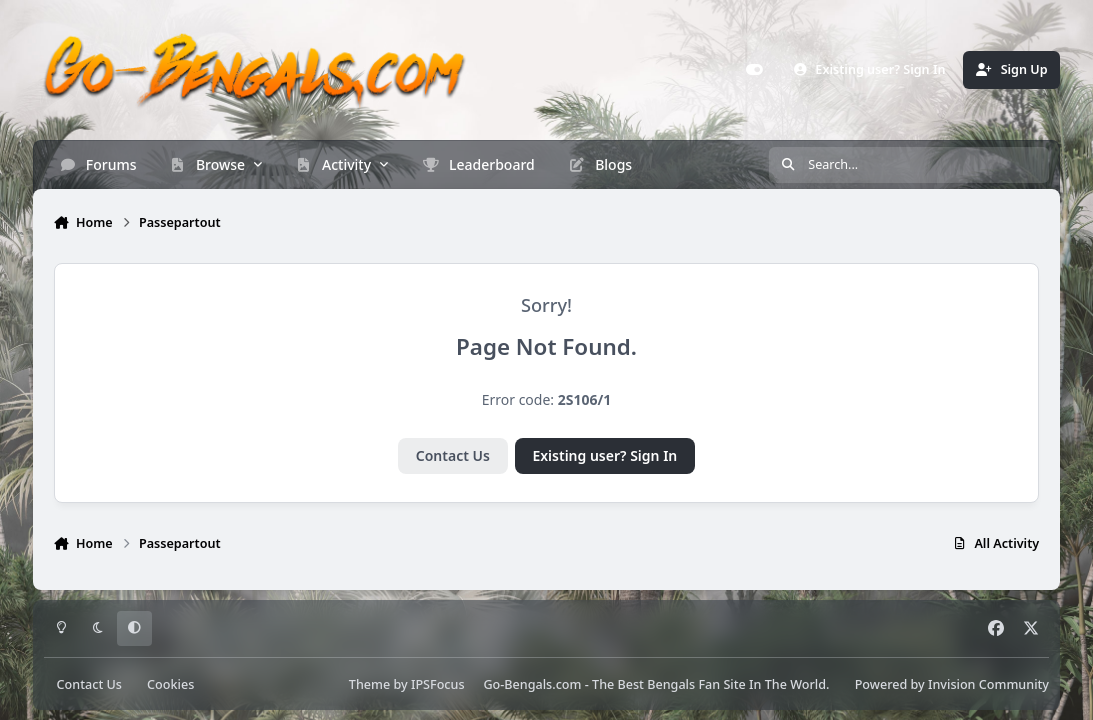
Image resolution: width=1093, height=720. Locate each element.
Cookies (170, 684)
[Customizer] (755, 70)
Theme (369, 684)
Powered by (952, 684)
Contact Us (453, 455)
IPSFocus (438, 684)
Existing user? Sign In (604, 455)
